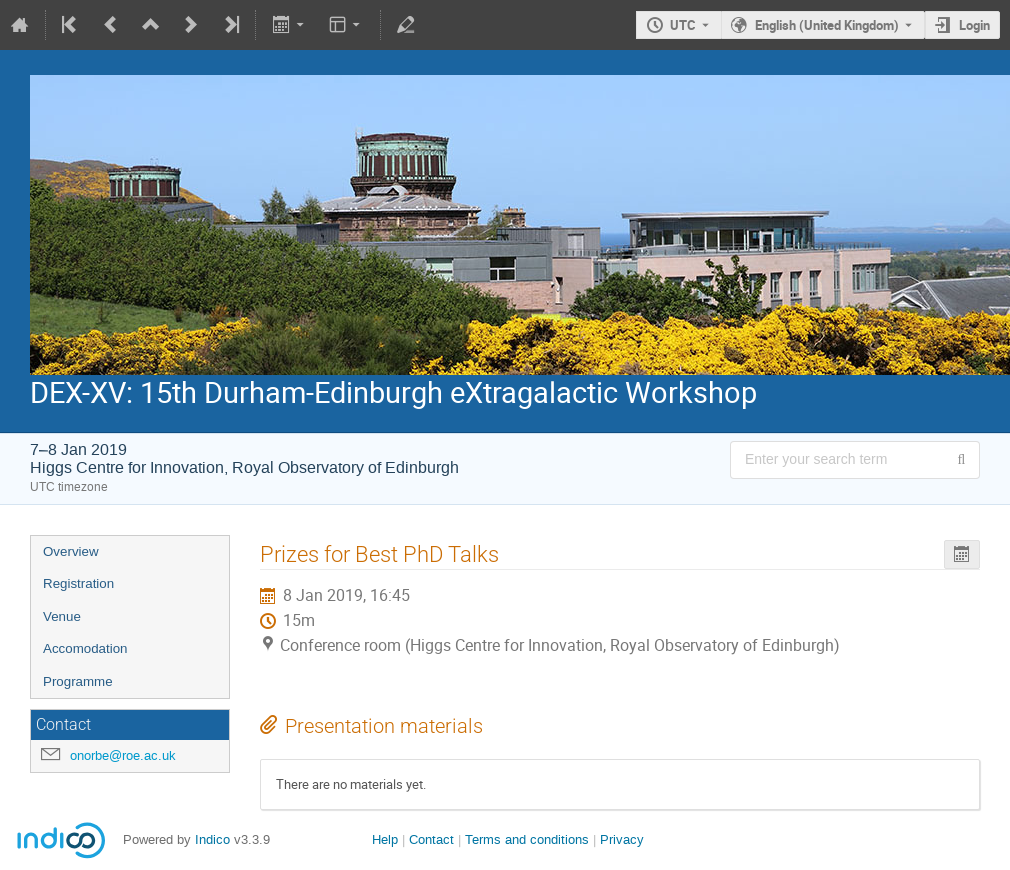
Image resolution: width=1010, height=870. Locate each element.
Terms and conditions (527, 839)
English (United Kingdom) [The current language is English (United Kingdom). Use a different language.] (827, 25)
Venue (62, 616)
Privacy (622, 839)
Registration (78, 583)
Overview (71, 551)
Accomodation (85, 648)
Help (385, 839)
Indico (212, 839)
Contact (431, 839)
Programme (78, 681)
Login (974, 25)
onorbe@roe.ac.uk (123, 755)
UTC (683, 25)
